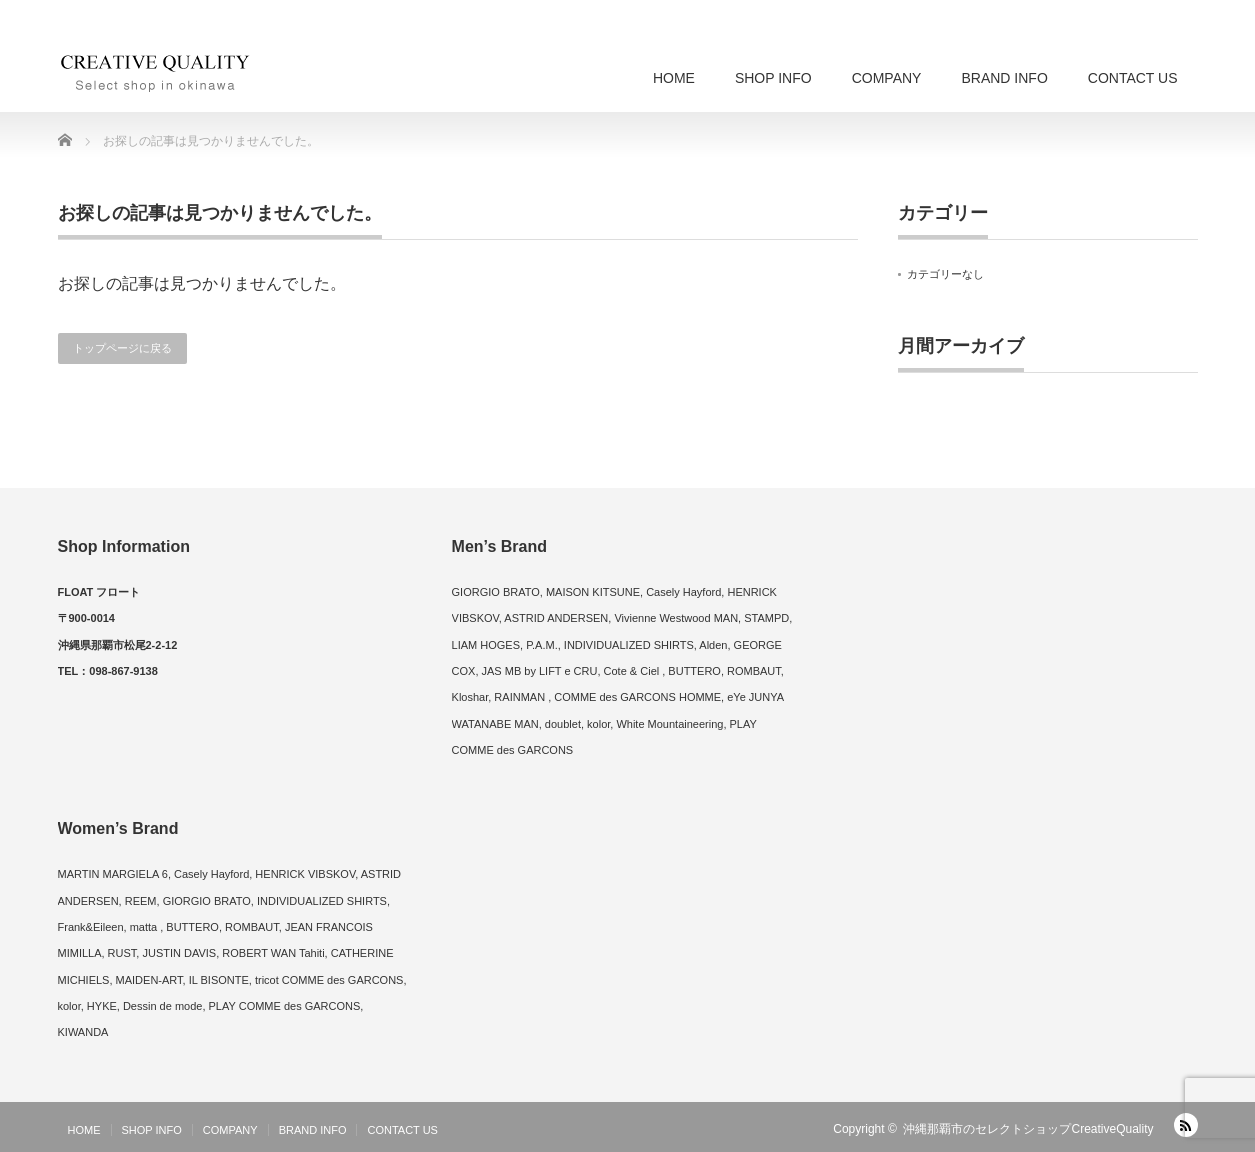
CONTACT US (1133, 78)
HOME (674, 78)
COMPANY (887, 78)
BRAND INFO (1004, 78)
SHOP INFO (773, 78)
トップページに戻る (122, 348)
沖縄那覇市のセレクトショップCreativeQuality (1028, 1129)
